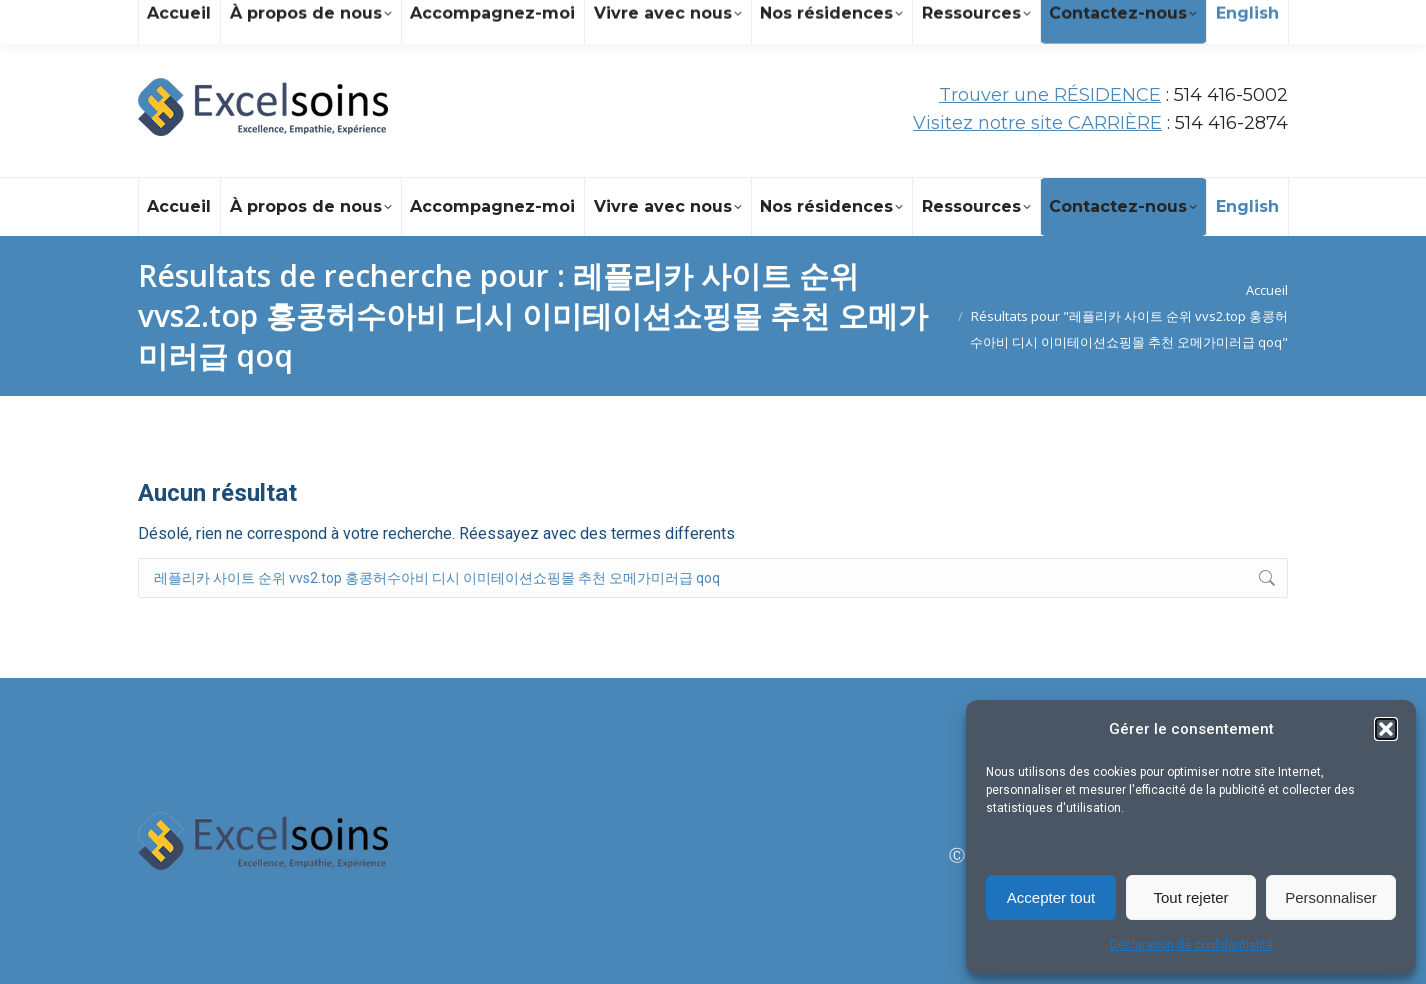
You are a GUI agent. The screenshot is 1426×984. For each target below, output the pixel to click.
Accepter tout (1051, 897)
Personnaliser (1331, 897)
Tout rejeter (1190, 897)
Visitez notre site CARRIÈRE (1037, 123)
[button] (1386, 729)
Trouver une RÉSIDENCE (1050, 95)
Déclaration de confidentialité (1191, 945)
